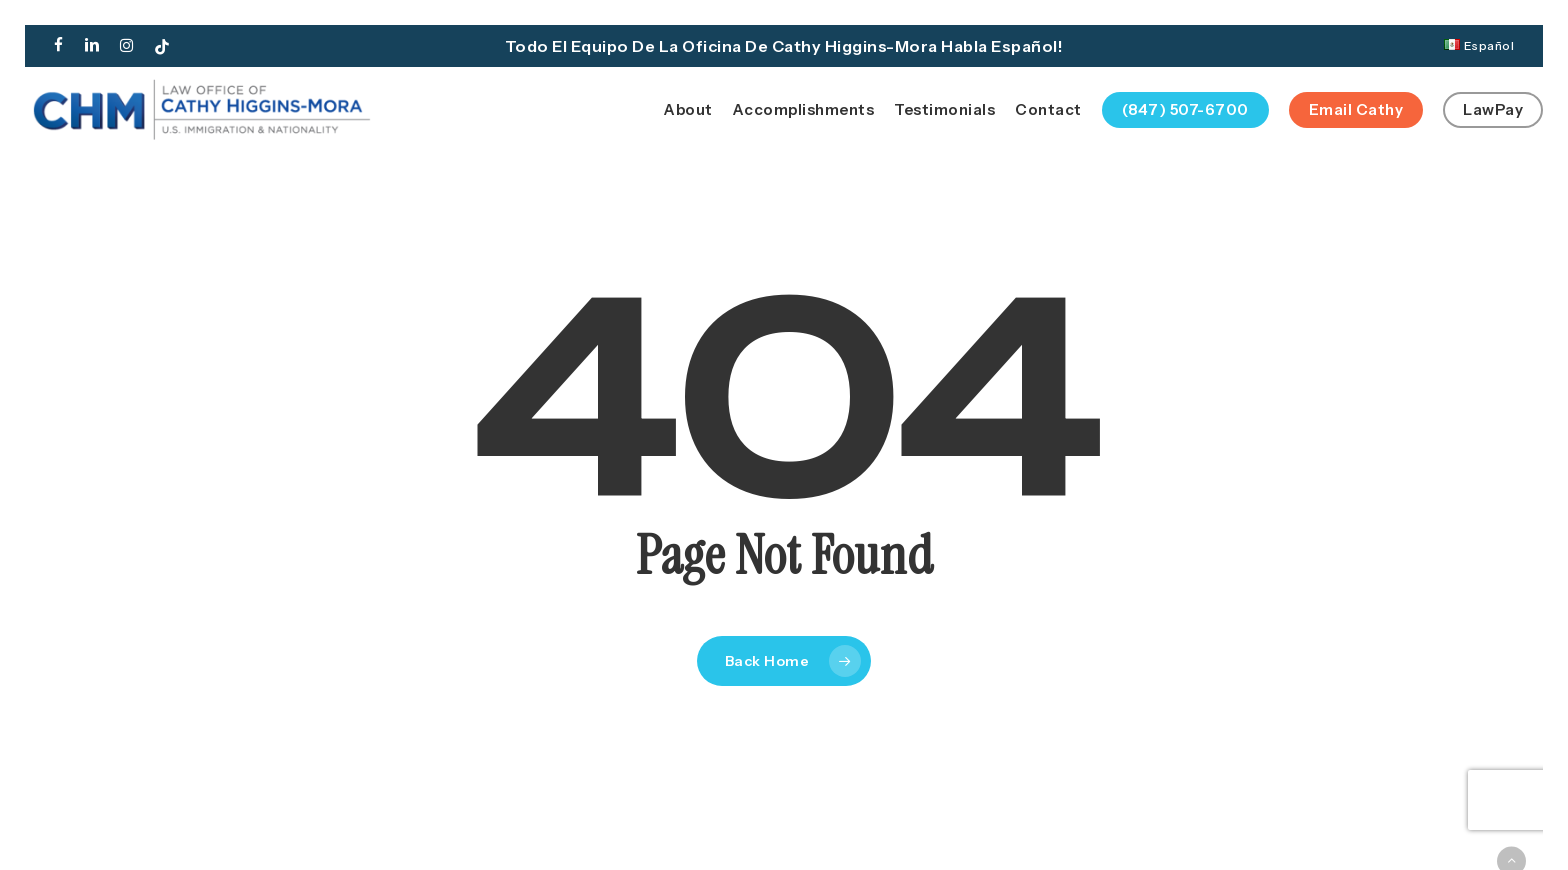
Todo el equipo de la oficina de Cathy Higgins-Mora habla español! (784, 46)
